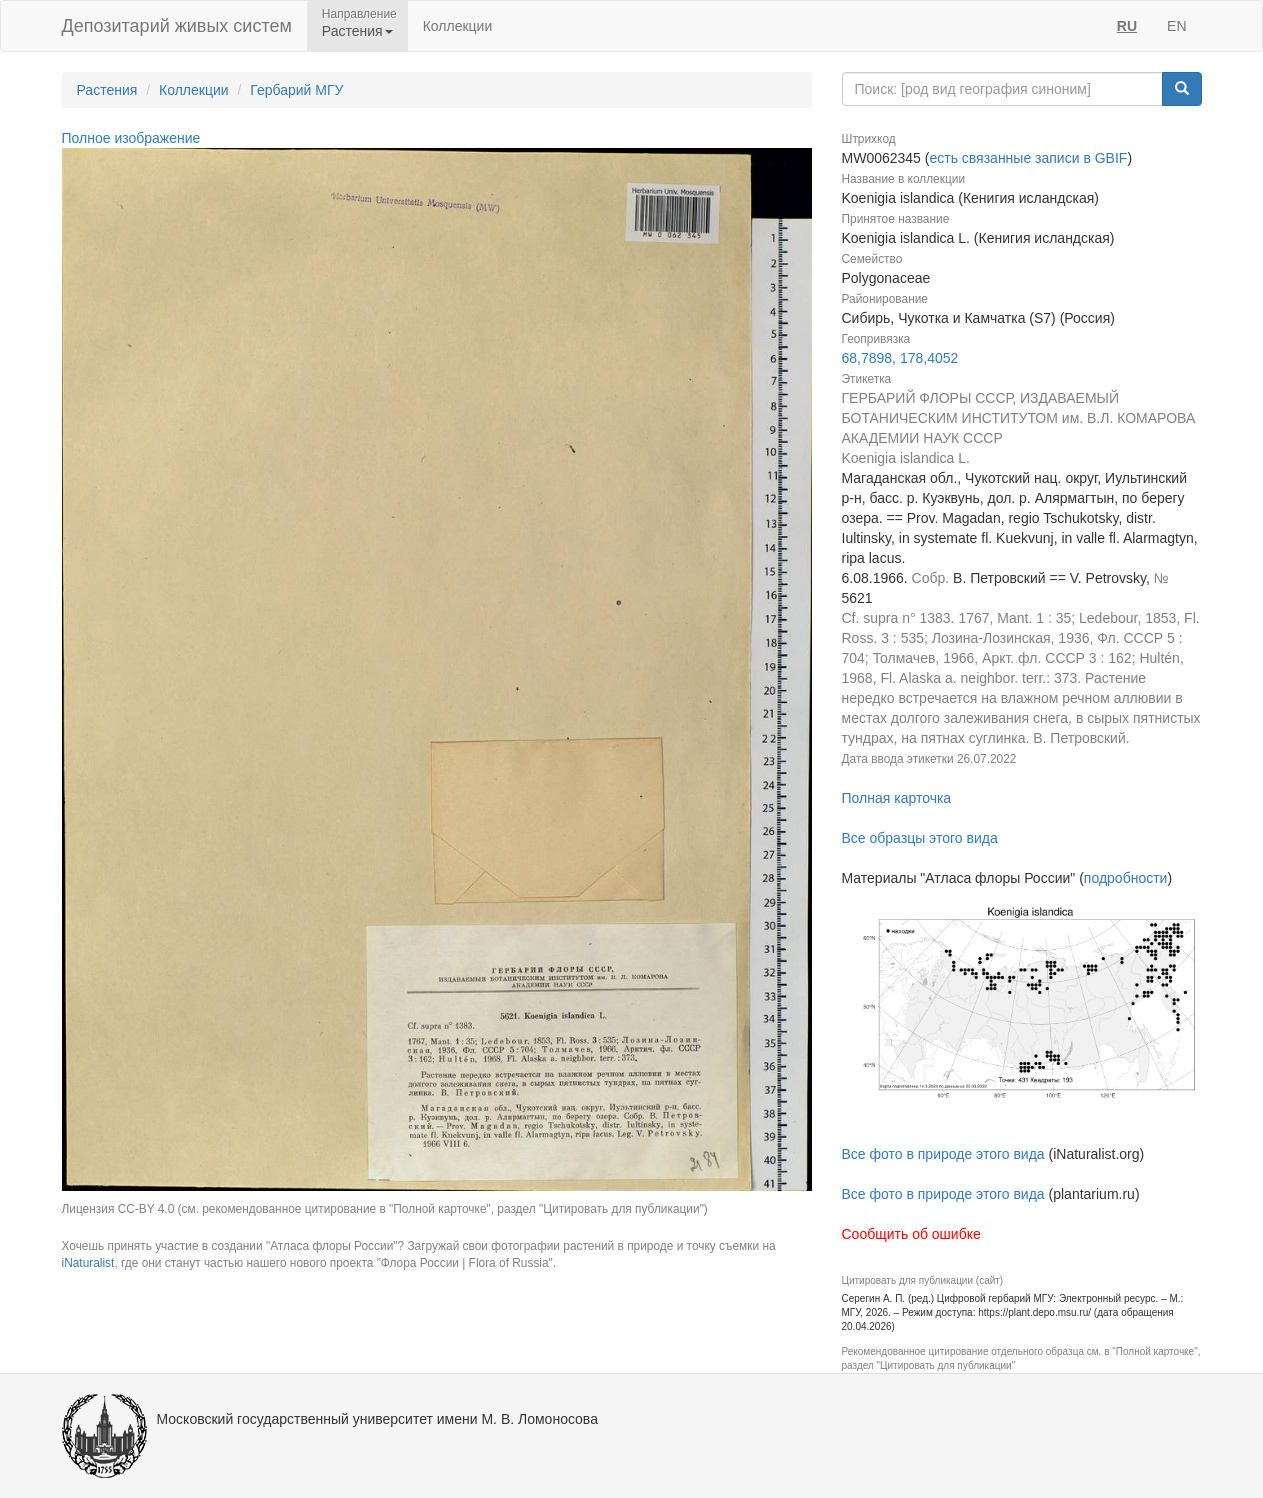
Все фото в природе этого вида (943, 1154)
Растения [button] (357, 31)
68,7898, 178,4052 (900, 358)
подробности (1126, 878)
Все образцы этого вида (920, 838)
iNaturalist (88, 1263)
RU (1127, 26)
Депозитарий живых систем (177, 26)
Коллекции (458, 26)
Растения (107, 90)
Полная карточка (897, 798)
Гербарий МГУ (296, 90)
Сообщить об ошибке (911, 1234)
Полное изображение (131, 138)
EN (1176, 26)
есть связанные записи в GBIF (1028, 158)
